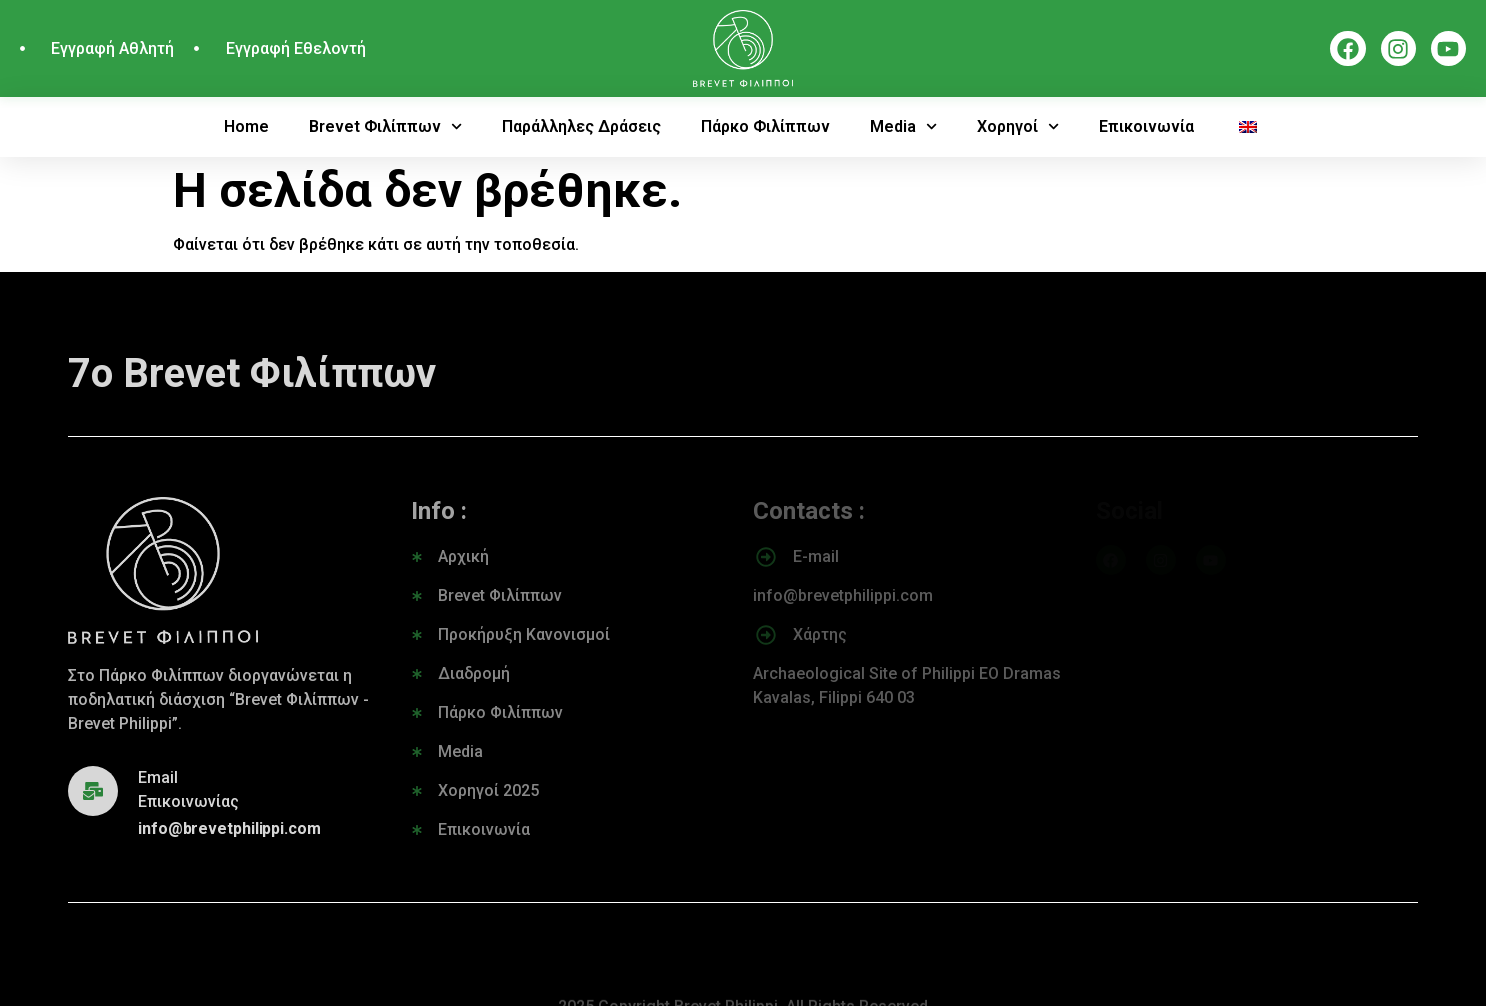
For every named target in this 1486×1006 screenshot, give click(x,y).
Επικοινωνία (1146, 126)
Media (903, 126)
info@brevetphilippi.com (229, 828)
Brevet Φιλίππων (385, 126)
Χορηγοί (1018, 126)
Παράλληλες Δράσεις (581, 126)
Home (246, 126)
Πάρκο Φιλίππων (765, 126)
